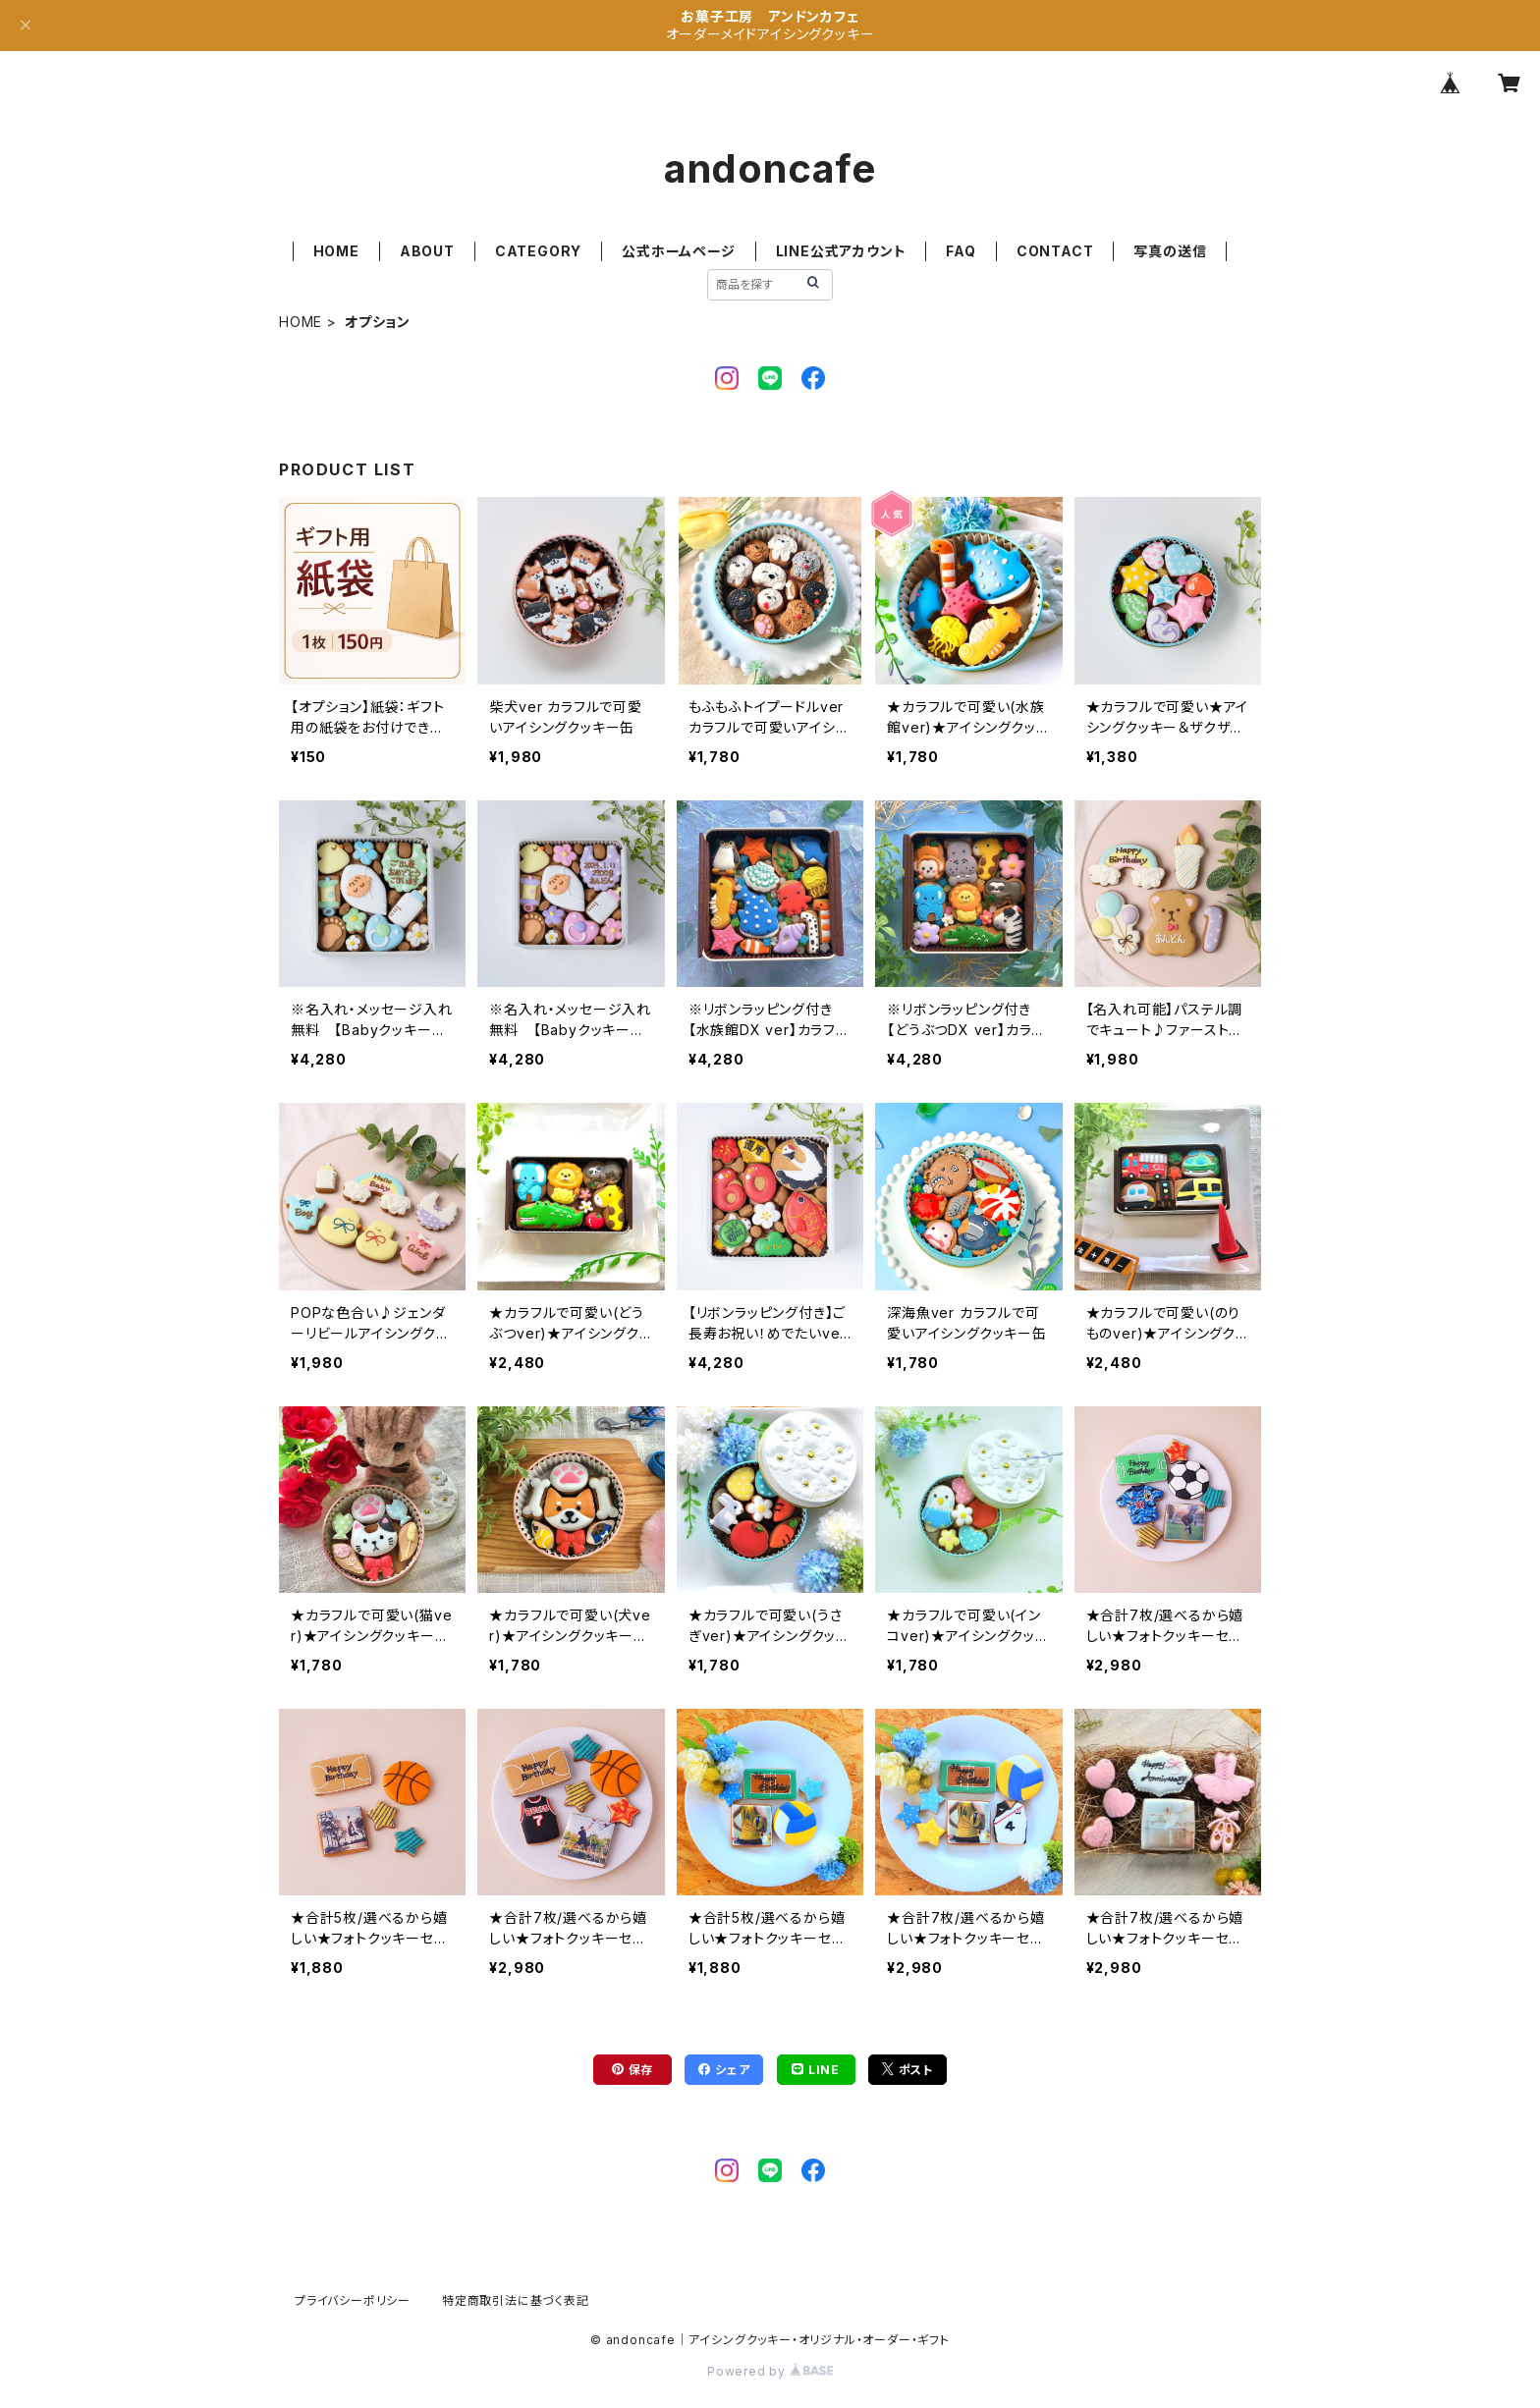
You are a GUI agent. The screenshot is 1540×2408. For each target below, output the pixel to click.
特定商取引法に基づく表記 (515, 2300)
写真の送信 (1169, 251)
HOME (336, 251)
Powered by (770, 2371)
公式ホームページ (678, 251)
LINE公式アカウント (841, 251)
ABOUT (427, 251)
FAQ (960, 251)
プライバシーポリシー (353, 2300)
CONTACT (1055, 251)
